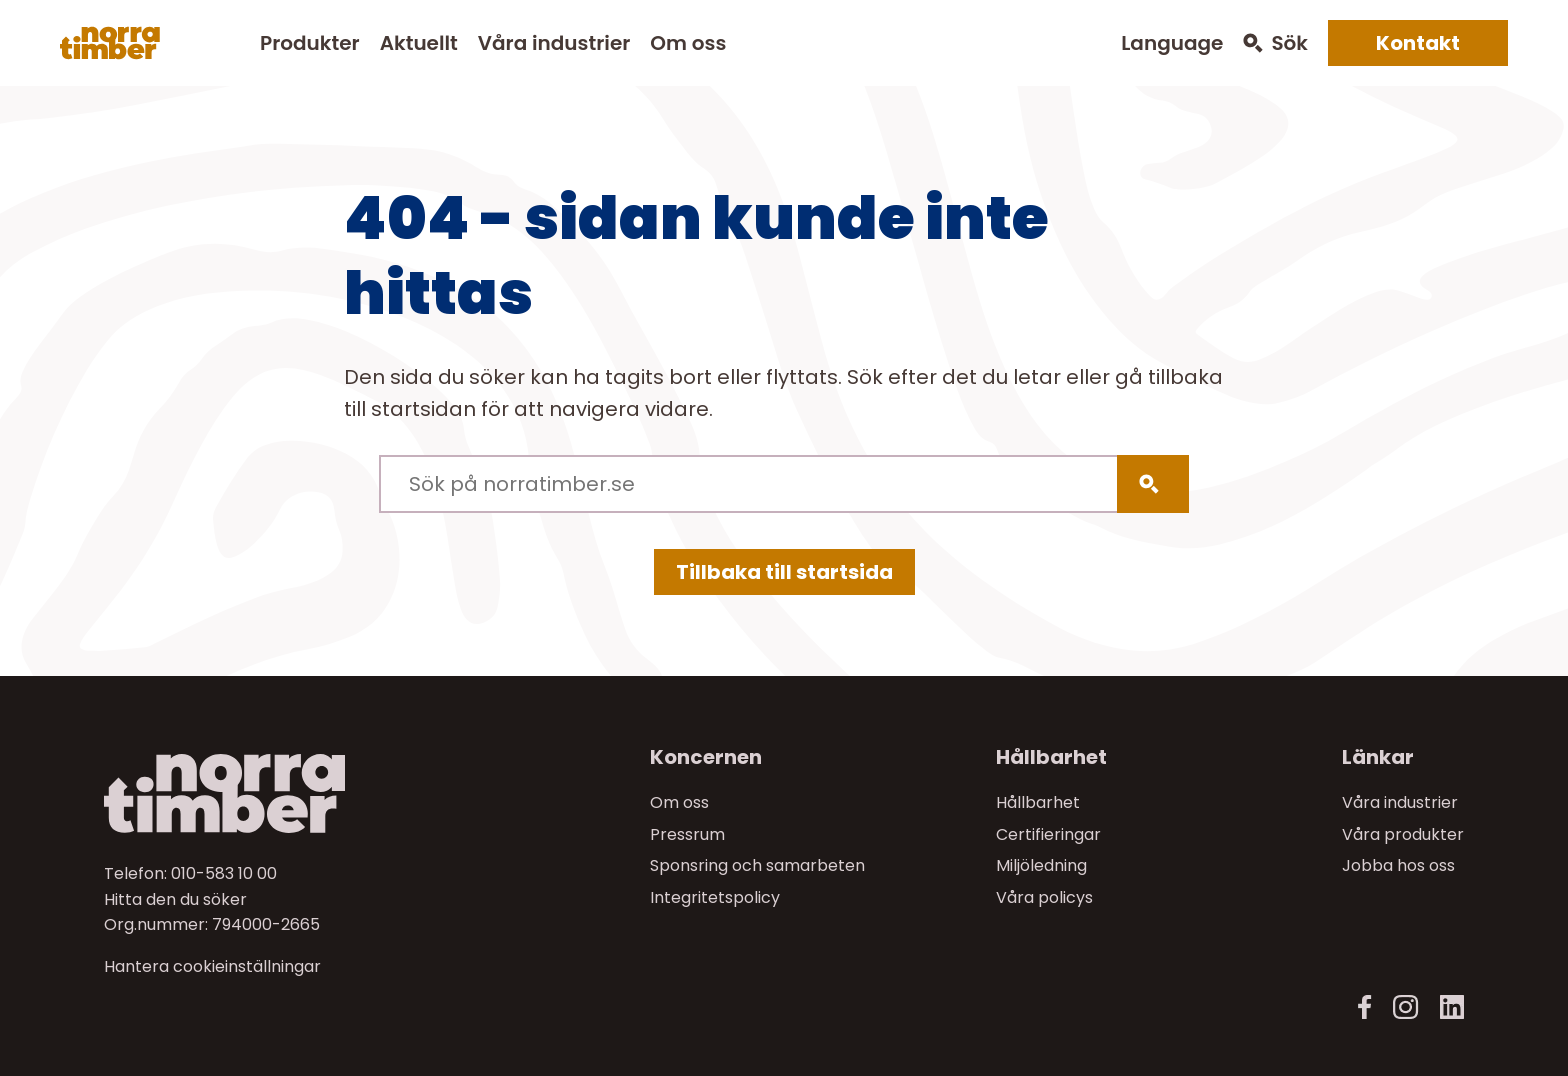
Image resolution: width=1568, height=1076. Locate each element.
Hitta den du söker (175, 899)
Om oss (688, 43)
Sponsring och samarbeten (757, 865)
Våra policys (1044, 897)
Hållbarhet (1038, 802)
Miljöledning (1041, 865)
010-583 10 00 (224, 873)
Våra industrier (554, 43)
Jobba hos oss (1398, 865)
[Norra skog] (110, 43)
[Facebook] (1365, 1007)
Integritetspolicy (715, 897)
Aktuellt (419, 43)
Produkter (310, 43)
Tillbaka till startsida (784, 572)
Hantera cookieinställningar (212, 967)
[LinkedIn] (1451, 1007)
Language (1172, 43)
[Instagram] (1405, 1007)
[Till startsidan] (265, 793)
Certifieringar (1048, 834)
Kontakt (1418, 43)
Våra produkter (1403, 834)
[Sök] (1153, 484)
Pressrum (687, 834)
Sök (1289, 43)
